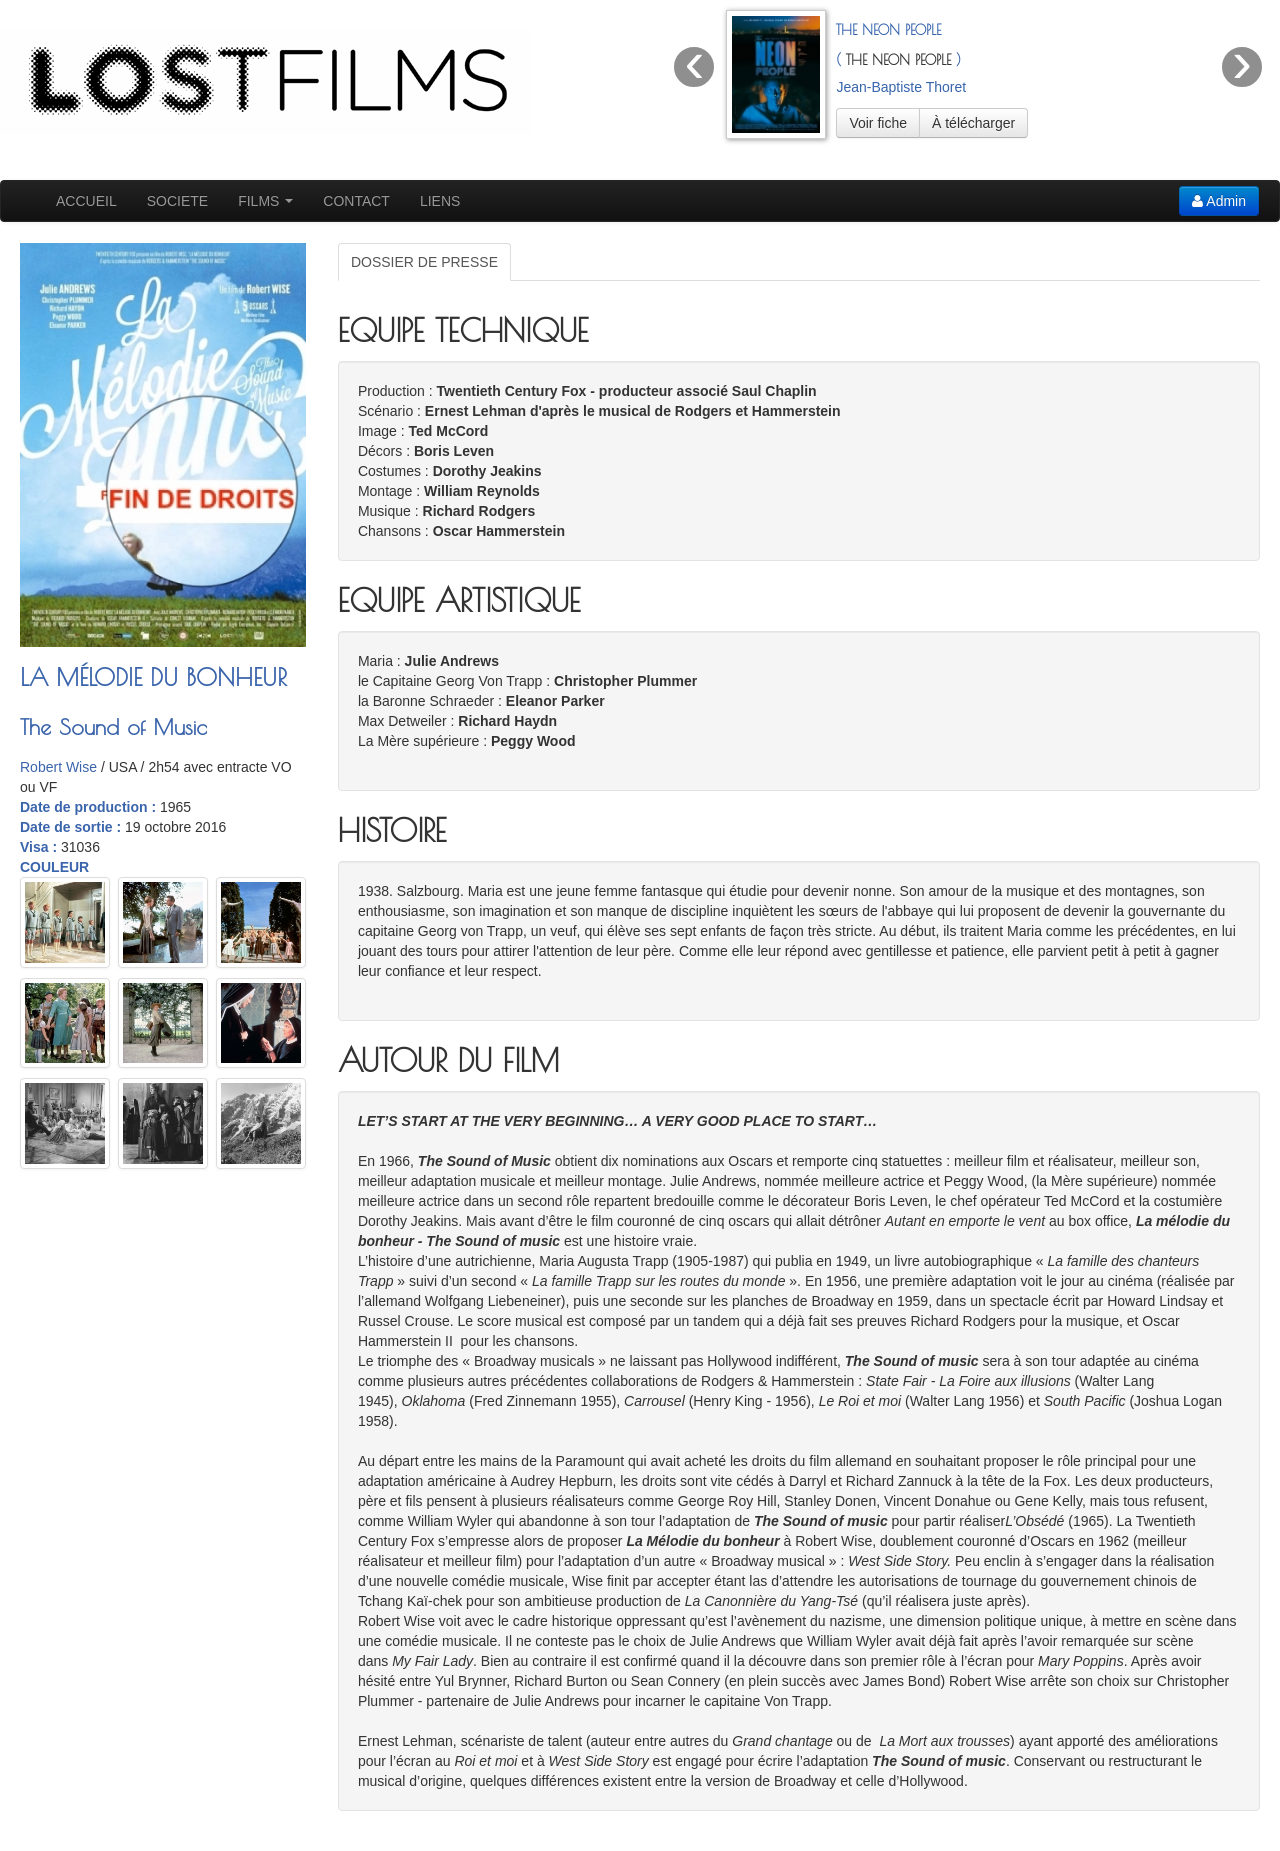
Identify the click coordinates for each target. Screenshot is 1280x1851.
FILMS (265, 201)
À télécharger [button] (973, 123)
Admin (1219, 201)
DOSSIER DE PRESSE (424, 262)
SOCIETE (177, 201)
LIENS (440, 201)
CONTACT (356, 201)
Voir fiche (878, 123)
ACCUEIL (86, 201)
